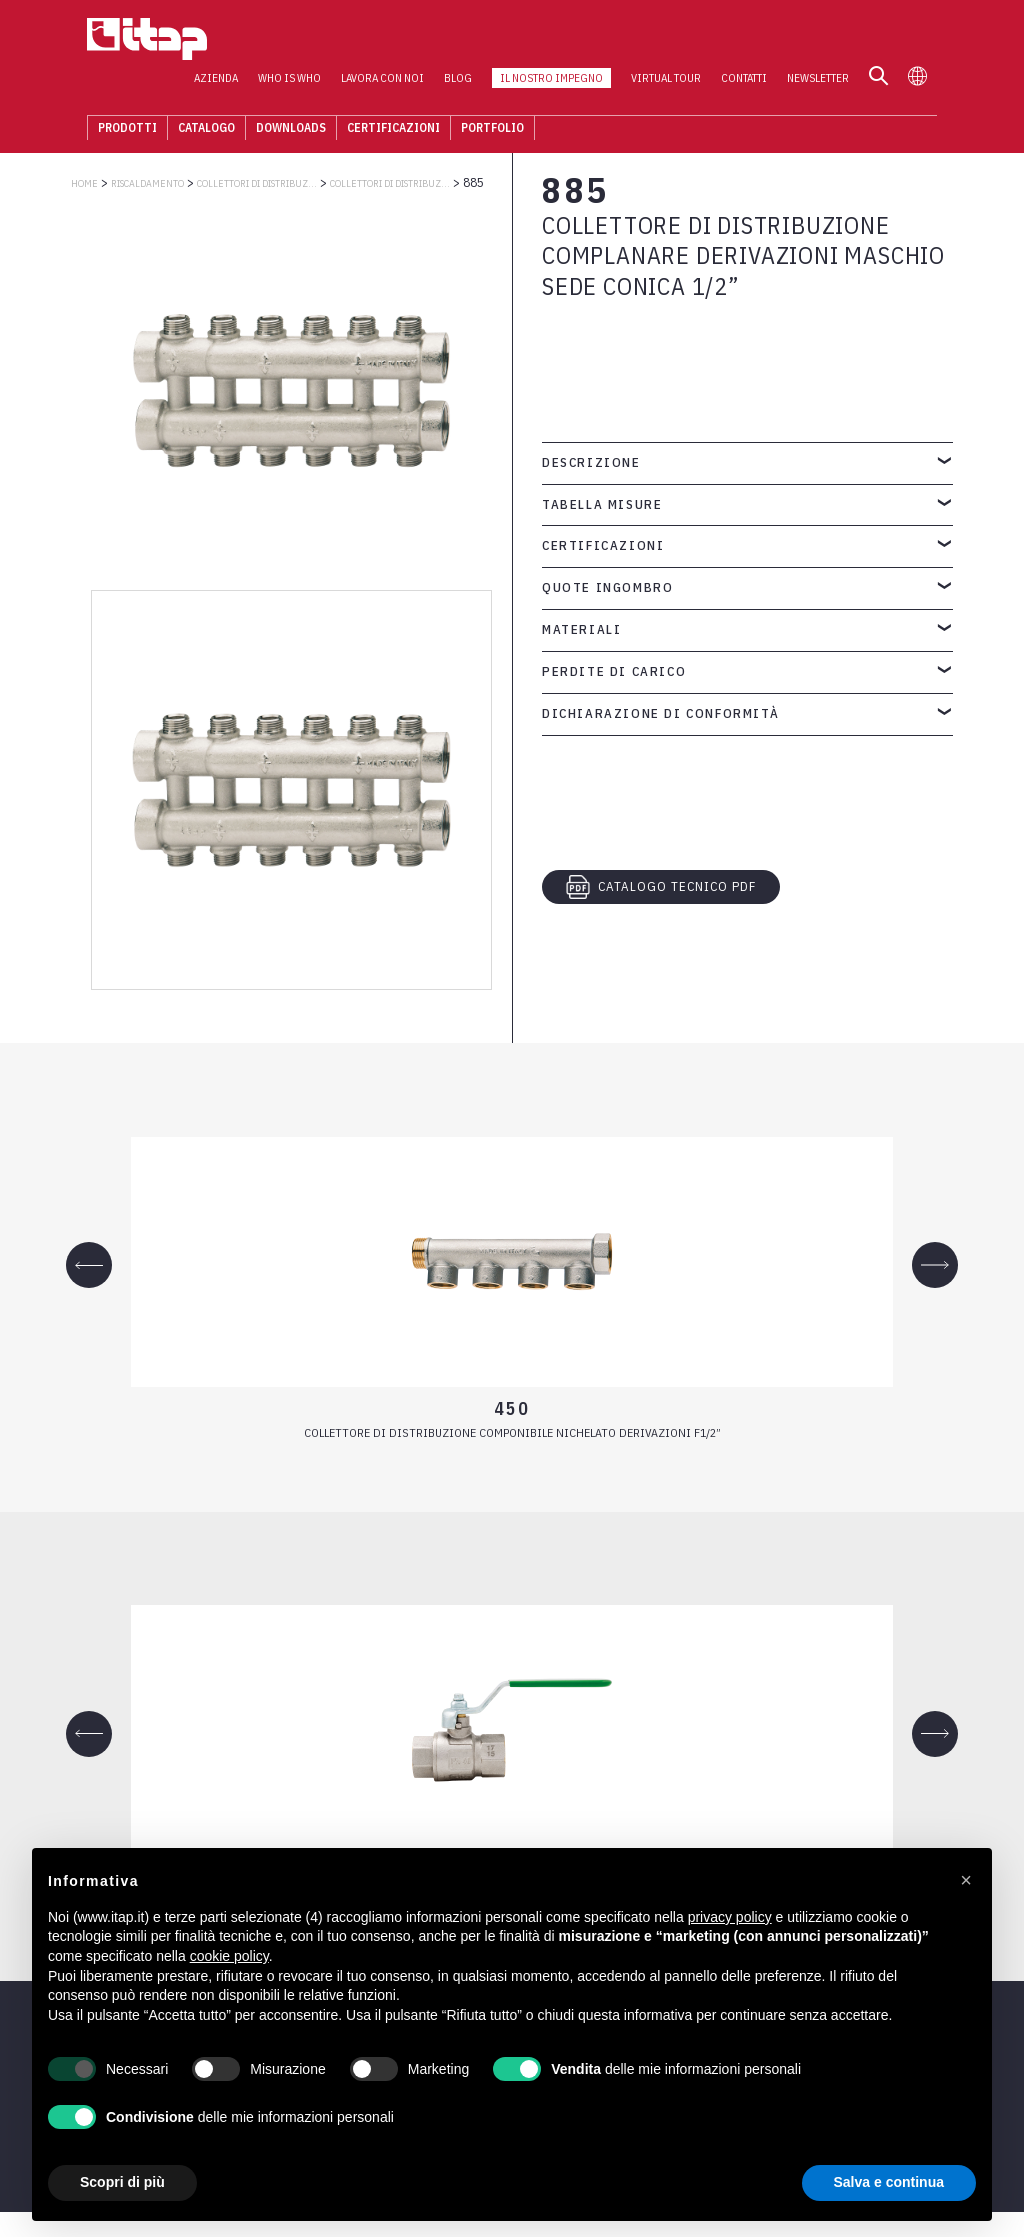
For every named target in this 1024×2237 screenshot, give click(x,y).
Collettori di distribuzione (390, 183)
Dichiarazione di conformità (660, 713)
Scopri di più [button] (122, 2182)
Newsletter (834, 41)
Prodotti (111, 94)
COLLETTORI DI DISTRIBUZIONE (257, 183)
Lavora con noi (398, 41)
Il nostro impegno (567, 41)
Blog (474, 41)
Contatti (760, 41)
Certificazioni (377, 94)
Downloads (275, 94)
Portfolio (476, 94)
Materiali (581, 629)
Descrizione (591, 462)
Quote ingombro (607, 587)
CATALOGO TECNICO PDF (661, 887)
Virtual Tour (682, 41)
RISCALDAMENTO (147, 183)
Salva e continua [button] (889, 2182)
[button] (966, 1880)
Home (84, 183)
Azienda (232, 41)
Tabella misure (602, 504)
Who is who (305, 41)
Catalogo (190, 94)
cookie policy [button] (229, 1956)
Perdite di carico (614, 671)
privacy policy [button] (730, 1917)
